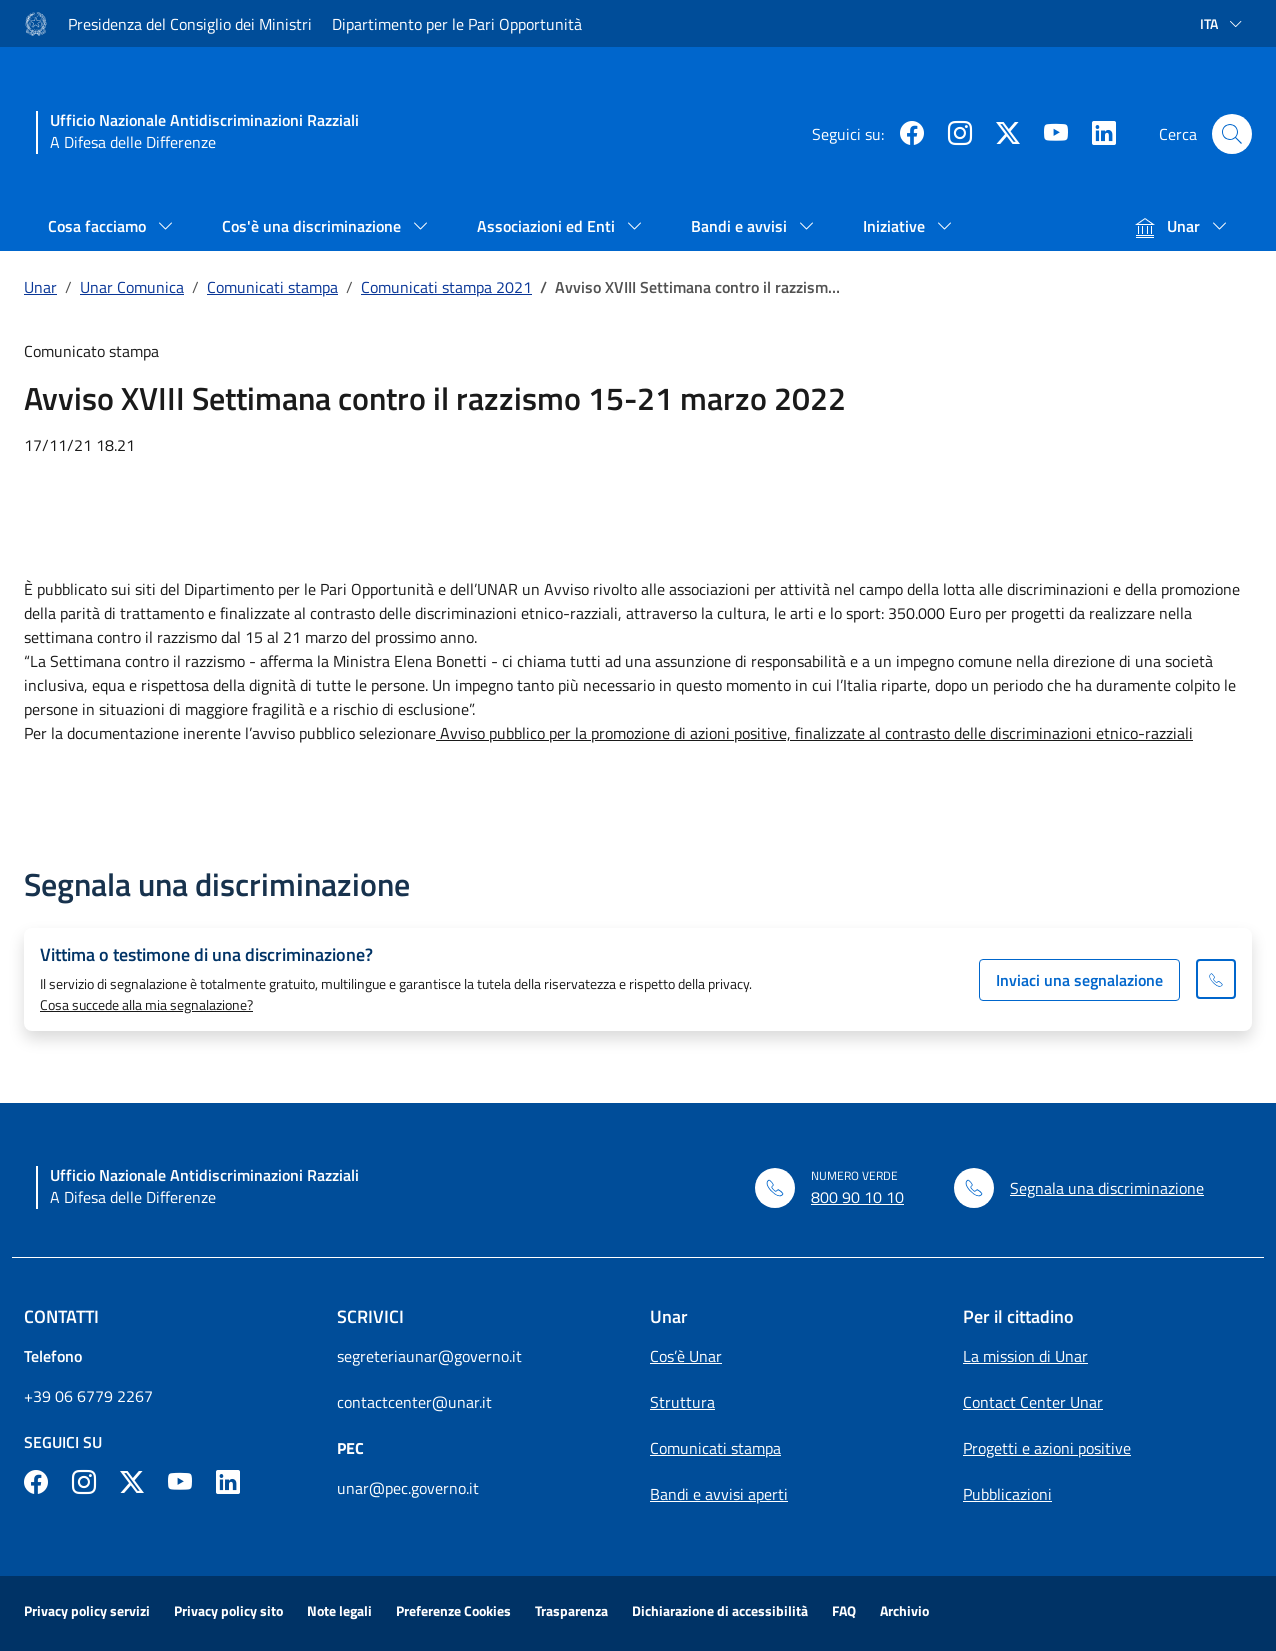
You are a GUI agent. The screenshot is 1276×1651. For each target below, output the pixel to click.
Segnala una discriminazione (1107, 1188)
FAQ (844, 1610)
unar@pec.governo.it (408, 1488)
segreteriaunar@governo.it (429, 1356)
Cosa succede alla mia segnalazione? (146, 1004)
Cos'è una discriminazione (313, 226)
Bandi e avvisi (741, 226)
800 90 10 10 (857, 1197)
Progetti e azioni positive (1047, 1448)
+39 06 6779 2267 (88, 1396)
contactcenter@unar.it (414, 1402)
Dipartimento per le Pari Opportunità (457, 24)
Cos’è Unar (686, 1356)
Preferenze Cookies (453, 1610)
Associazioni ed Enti (548, 226)
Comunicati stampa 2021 (446, 287)
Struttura (682, 1402)
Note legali (339, 1610)
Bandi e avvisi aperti (719, 1494)
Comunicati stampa (272, 287)
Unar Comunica (132, 287)
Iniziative (896, 226)
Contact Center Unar (1033, 1402)
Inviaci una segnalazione (1079, 980)
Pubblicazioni (1007, 1494)
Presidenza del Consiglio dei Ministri (190, 24)
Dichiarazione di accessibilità (720, 1610)
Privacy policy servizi (87, 1610)
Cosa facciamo (99, 226)
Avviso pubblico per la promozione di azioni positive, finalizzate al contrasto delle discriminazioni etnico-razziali (814, 733)
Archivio (904, 1610)
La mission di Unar (1025, 1356)
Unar (1169, 226)
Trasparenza (571, 1610)
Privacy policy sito (228, 1610)
